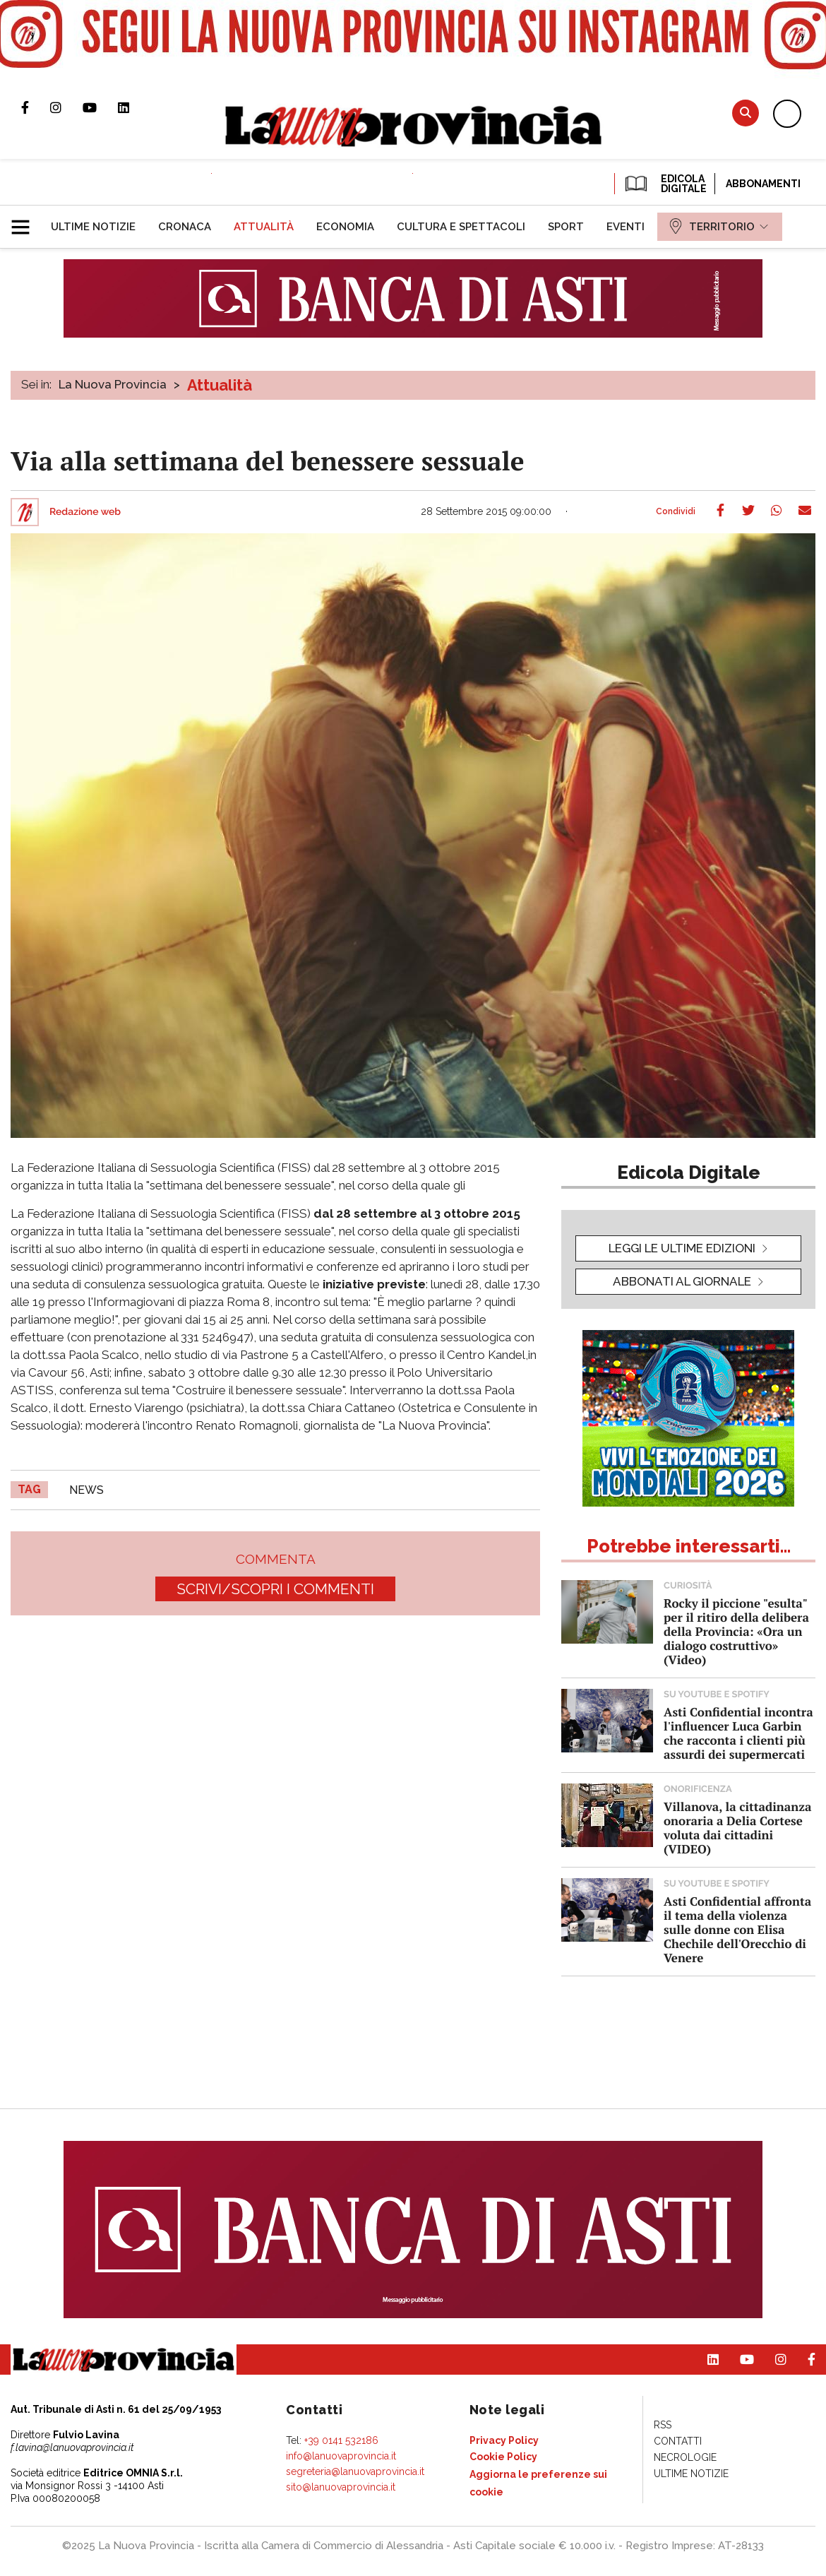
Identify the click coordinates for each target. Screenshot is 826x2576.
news (86, 1490)
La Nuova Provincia (113, 384)
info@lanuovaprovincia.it (341, 2456)
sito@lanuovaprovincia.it (340, 2487)
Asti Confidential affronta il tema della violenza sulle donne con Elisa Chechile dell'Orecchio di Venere (737, 1929)
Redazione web (85, 512)
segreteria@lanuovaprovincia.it (355, 2471)
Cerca (745, 113)
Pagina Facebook (35, 107)
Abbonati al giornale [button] (682, 1281)
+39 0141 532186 (341, 2440)
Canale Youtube (100, 107)
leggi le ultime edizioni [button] (682, 1248)
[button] (26, 221)
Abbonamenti (763, 183)
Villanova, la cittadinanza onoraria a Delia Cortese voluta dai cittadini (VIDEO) (737, 1827)
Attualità (219, 385)
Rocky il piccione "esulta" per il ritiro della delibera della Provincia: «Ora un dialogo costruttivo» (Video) (736, 1631)
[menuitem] (93, 227)
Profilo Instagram (66, 107)
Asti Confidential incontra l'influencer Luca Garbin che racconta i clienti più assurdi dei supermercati (738, 1733)
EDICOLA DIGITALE (665, 183)
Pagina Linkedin (134, 107)
